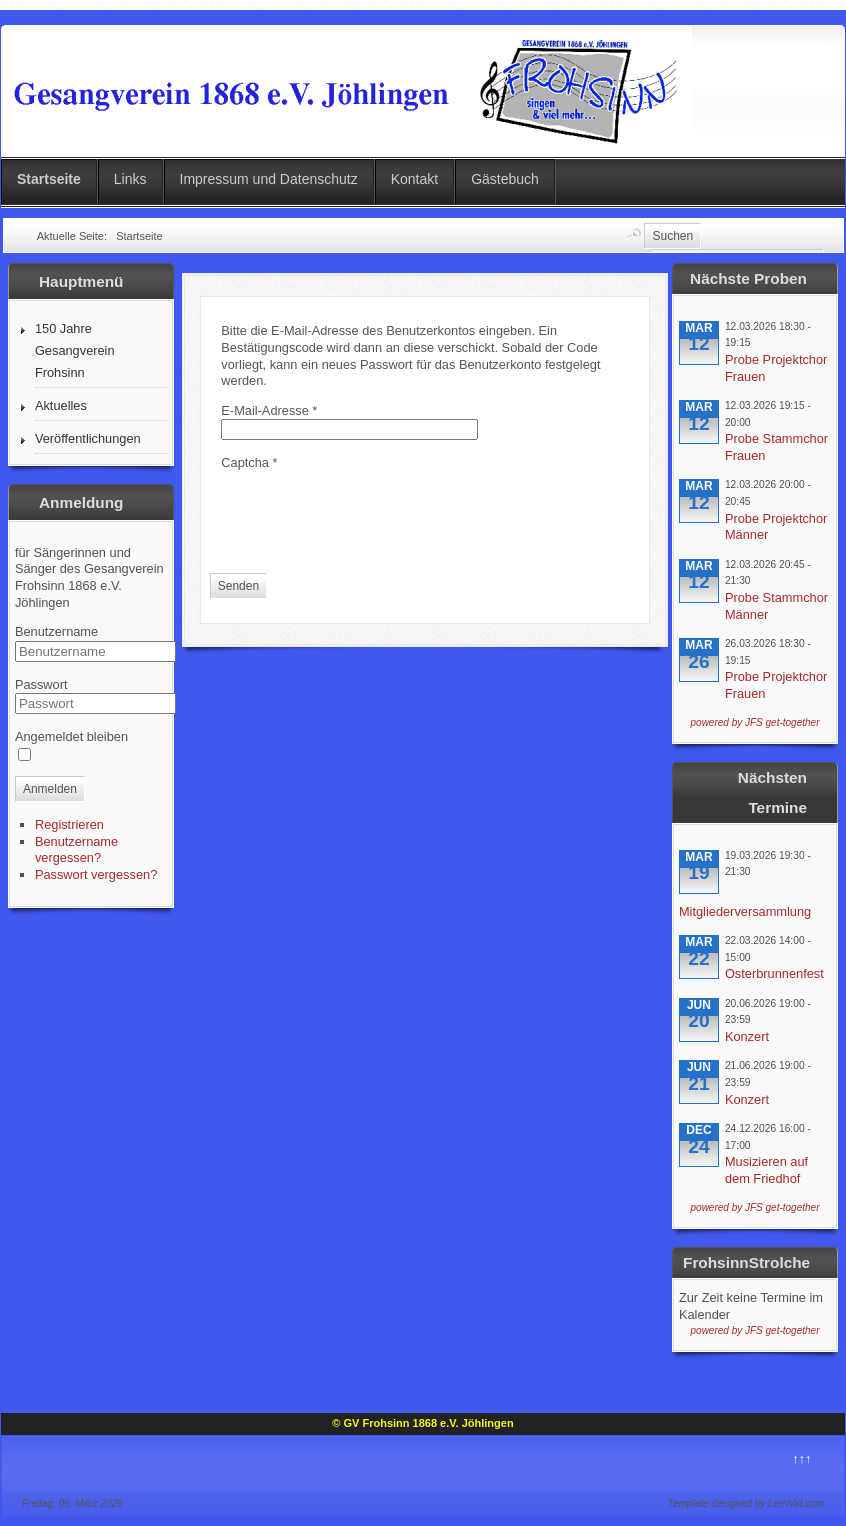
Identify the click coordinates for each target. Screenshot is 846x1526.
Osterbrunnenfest (774, 973)
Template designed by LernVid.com (746, 1503)
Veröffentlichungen (88, 438)
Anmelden (50, 789)
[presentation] (373, 511)
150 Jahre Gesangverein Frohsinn (75, 350)
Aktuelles (61, 405)
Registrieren (69, 824)
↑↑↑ (801, 1458)
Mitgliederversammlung (745, 911)
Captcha (249, 462)
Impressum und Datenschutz (269, 179)
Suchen (672, 236)
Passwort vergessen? (96, 874)
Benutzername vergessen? (76, 850)
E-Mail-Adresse (269, 410)
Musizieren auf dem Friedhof (766, 1170)
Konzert (747, 1036)
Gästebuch (505, 179)
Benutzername (56, 631)
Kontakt (414, 179)
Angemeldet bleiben (71, 736)
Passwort (41, 684)
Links (130, 179)
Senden (238, 586)
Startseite (49, 179)
